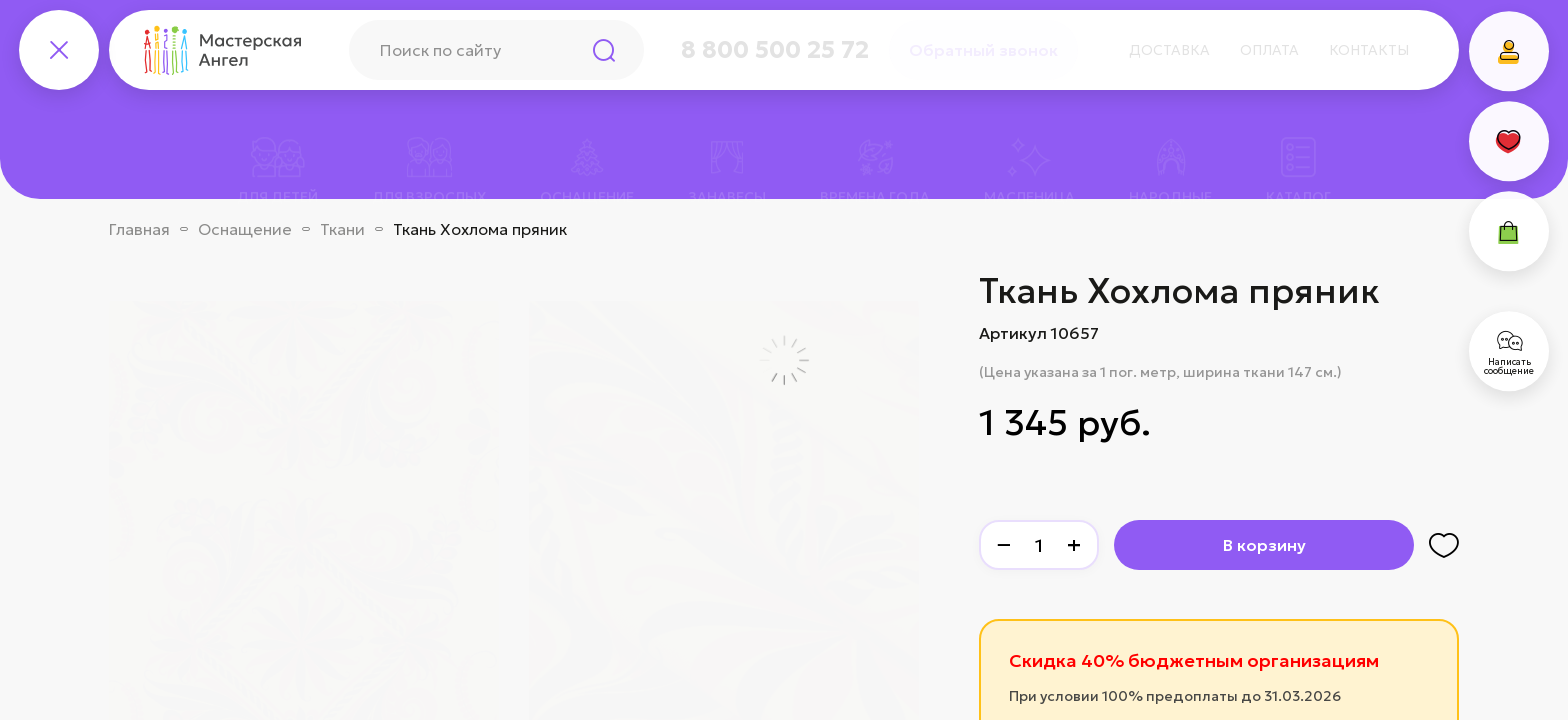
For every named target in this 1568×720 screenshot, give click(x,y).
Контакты (1369, 50)
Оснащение (245, 229)
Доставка (1169, 50)
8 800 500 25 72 (775, 50)
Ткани (342, 229)
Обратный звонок (983, 50)
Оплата (1269, 50)
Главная (139, 229)
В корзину (1264, 545)
